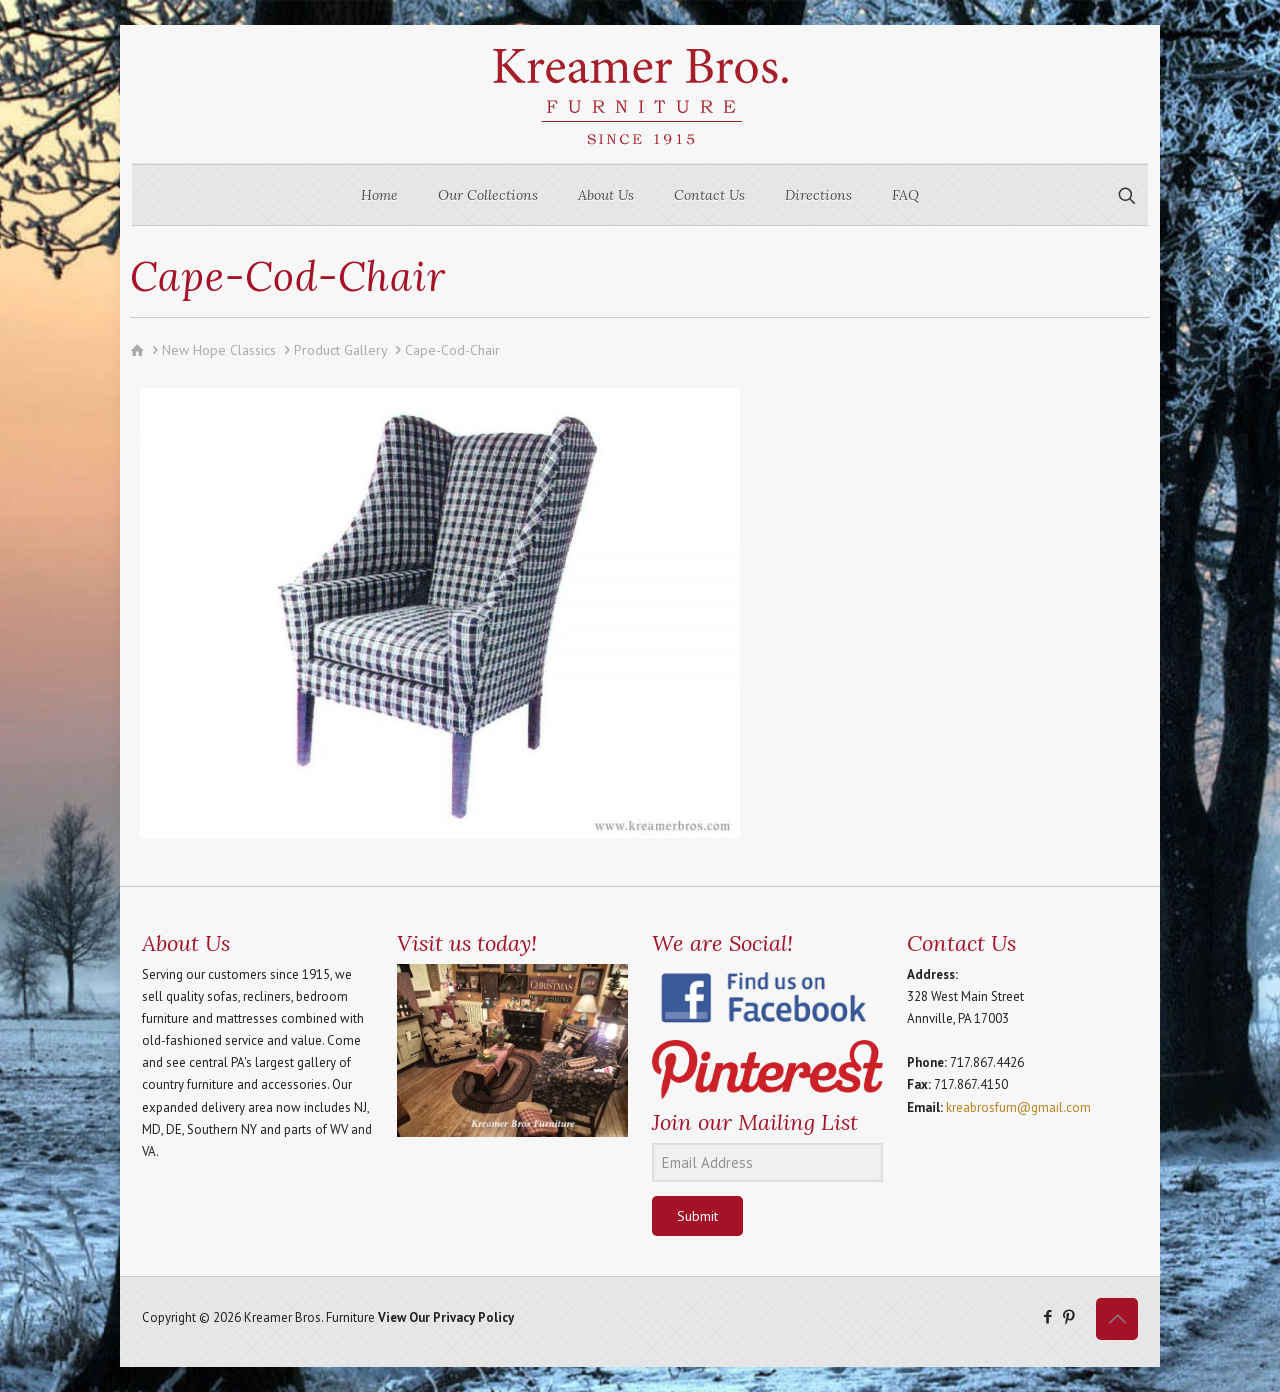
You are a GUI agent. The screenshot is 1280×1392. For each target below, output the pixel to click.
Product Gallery (340, 350)
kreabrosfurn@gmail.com (1018, 1107)
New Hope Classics (219, 350)
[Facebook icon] (1047, 1316)
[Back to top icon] (1117, 1319)
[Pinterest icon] (1068, 1316)
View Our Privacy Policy (446, 1317)
